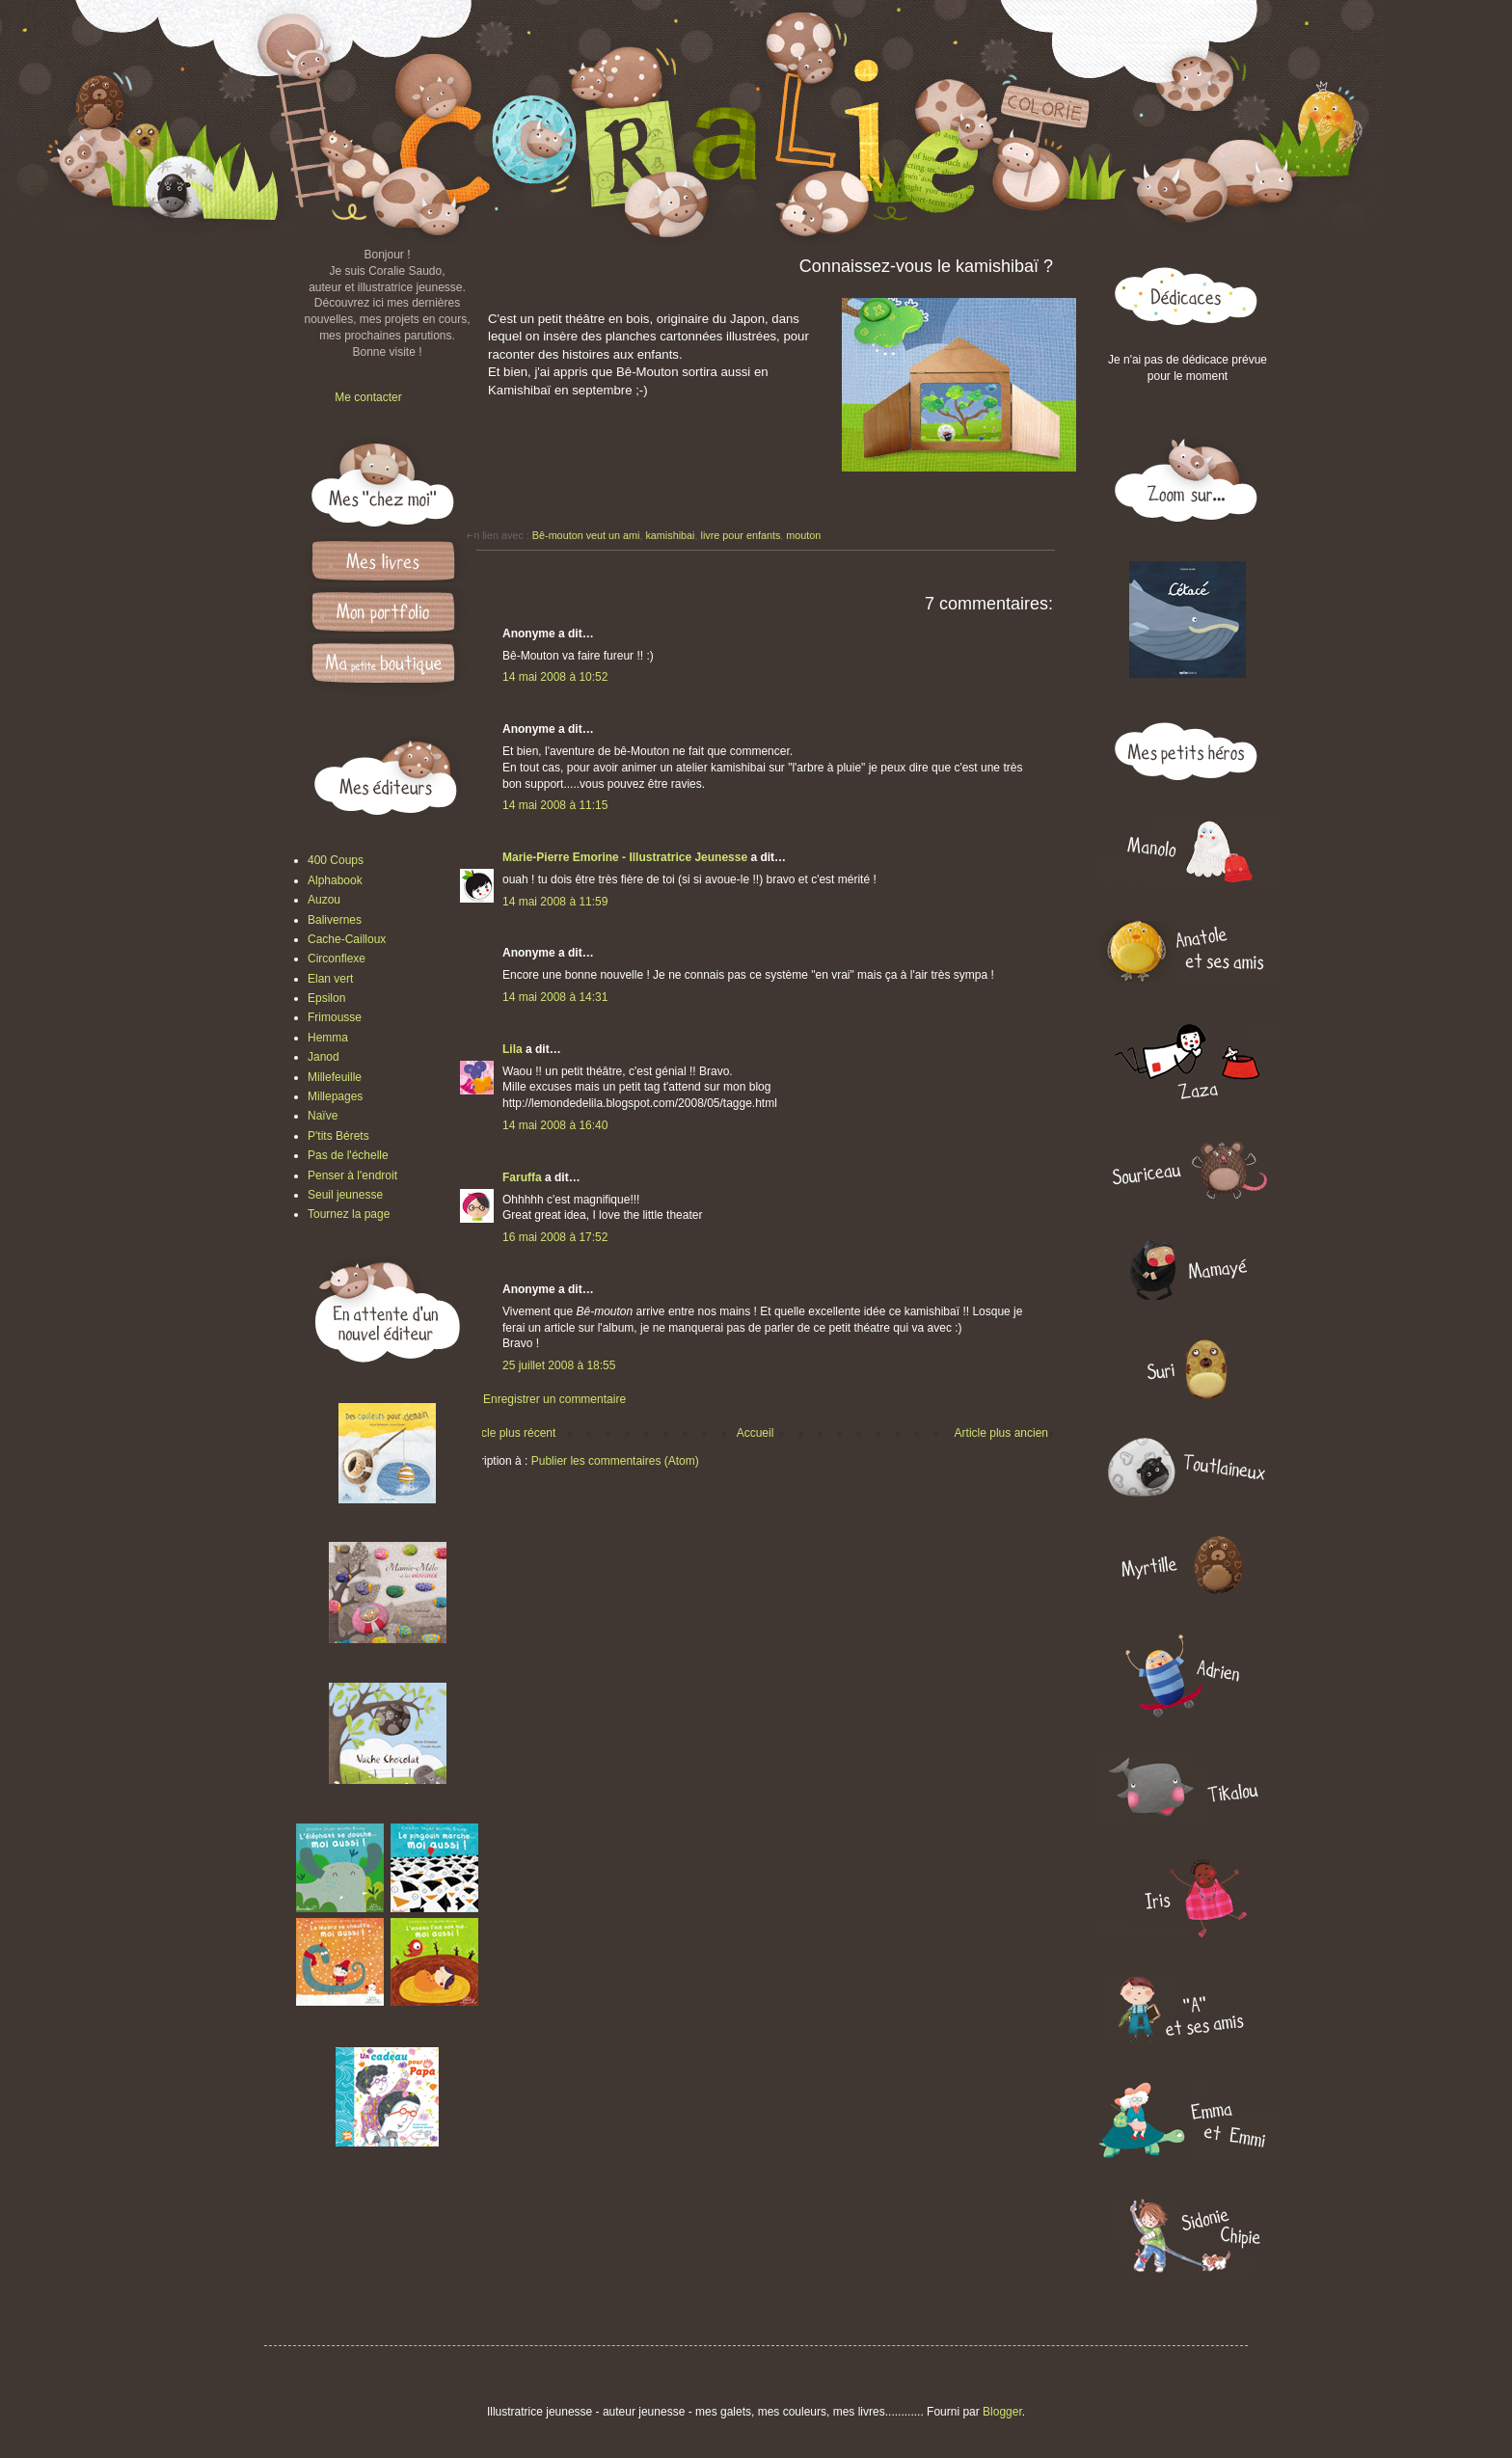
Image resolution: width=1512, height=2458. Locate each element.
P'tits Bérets (338, 1136)
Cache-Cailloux (347, 939)
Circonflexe (336, 958)
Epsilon (326, 998)
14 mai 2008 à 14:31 (555, 997)
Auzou (324, 899)
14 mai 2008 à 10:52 (555, 677)
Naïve (323, 1115)
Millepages (335, 1096)
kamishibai (669, 535)
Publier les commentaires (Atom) (615, 1461)
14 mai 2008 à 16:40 (555, 1125)
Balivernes (335, 920)
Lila (512, 1049)
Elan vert (330, 979)
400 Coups (336, 860)
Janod (323, 1057)
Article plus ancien (1001, 1433)
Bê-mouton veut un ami (586, 535)
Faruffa (522, 1177)
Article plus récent (509, 1433)
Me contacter (368, 397)
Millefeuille (335, 1077)
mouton (803, 535)
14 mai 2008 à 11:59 (555, 901)
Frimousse (335, 1017)
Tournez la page (349, 1214)
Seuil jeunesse (345, 1195)
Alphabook (335, 880)
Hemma (328, 1037)
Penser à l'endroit (352, 1175)
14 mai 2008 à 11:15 (555, 805)
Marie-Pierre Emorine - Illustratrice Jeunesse (624, 857)
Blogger (1002, 2411)
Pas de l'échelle (348, 1155)
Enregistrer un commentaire (554, 1399)
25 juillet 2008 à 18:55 (558, 1365)
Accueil (755, 1433)
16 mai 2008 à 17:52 (555, 1237)
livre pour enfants (740, 535)
